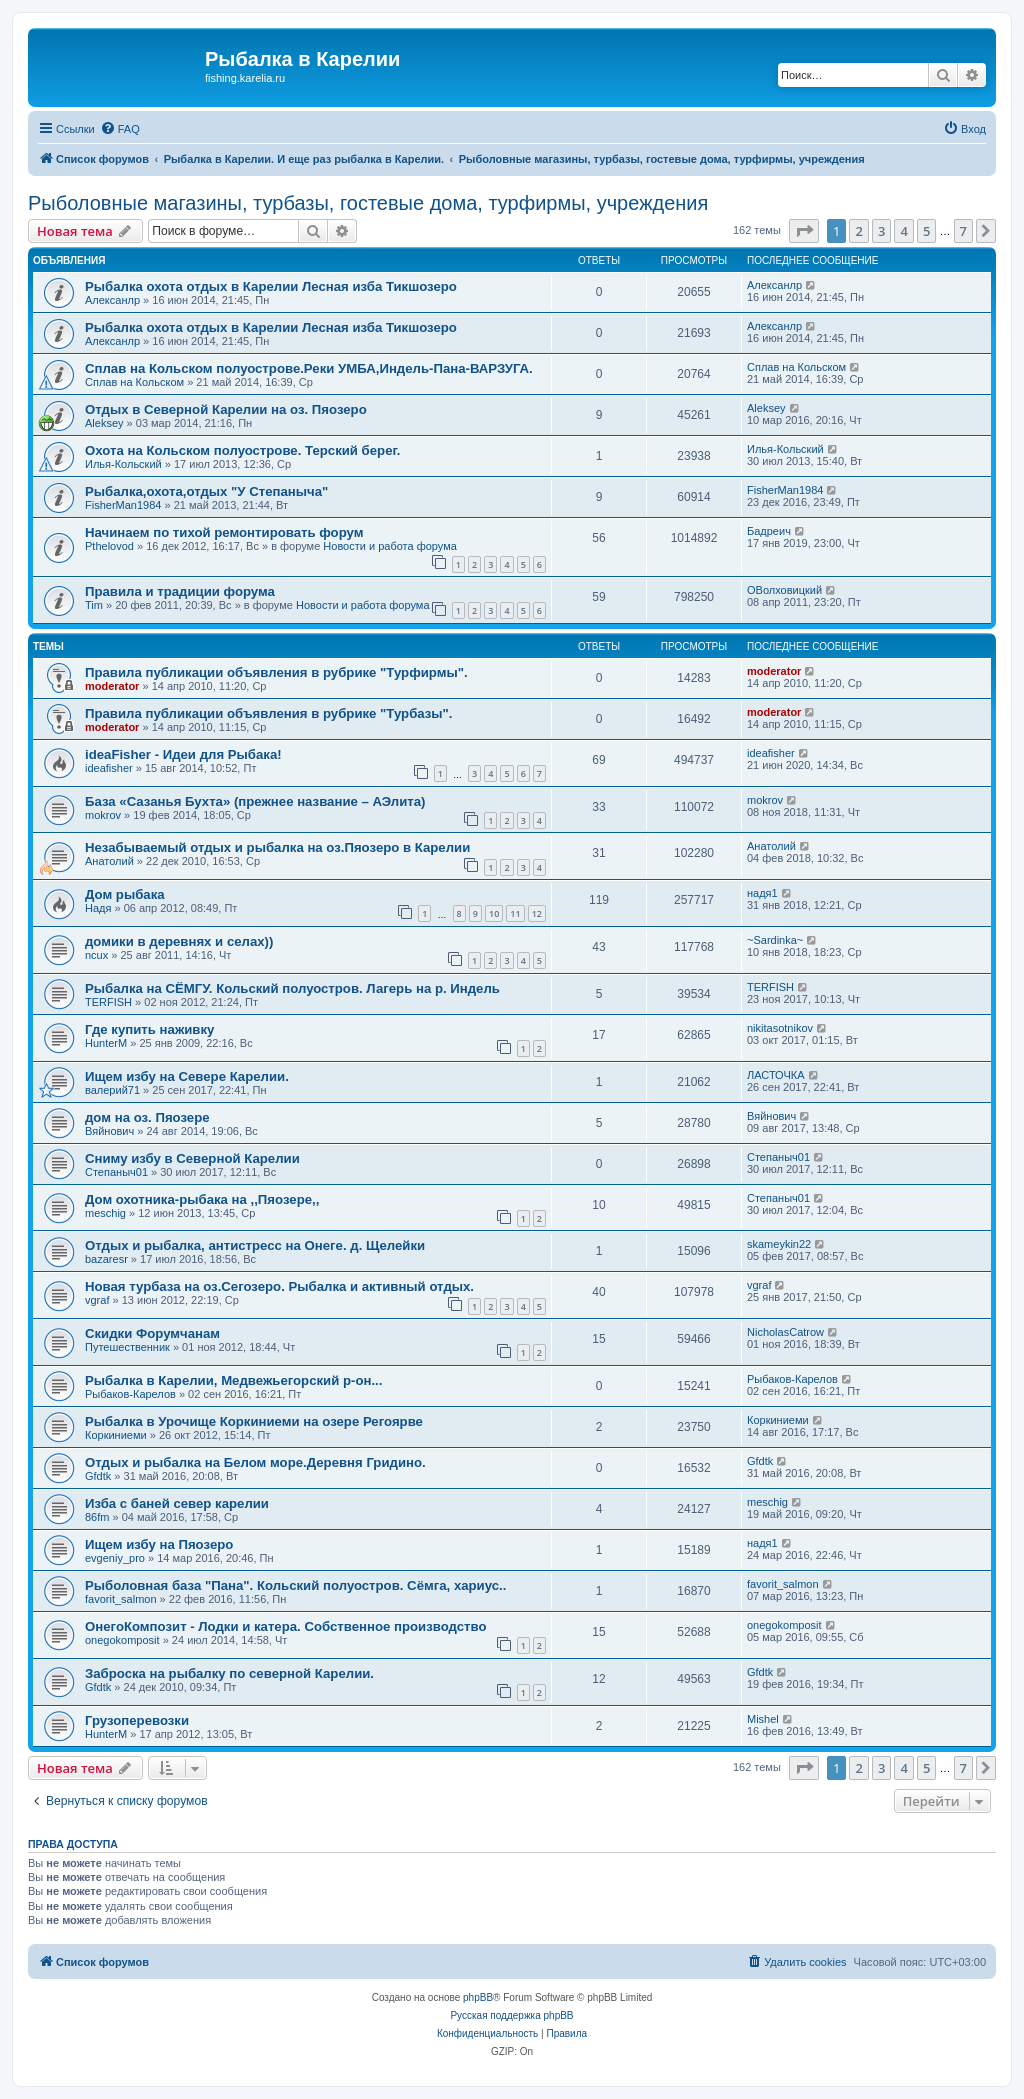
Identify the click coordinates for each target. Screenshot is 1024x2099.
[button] (804, 231)
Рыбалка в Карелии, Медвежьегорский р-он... (233, 1380)
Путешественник (127, 1347)
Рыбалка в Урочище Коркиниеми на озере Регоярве (254, 1421)
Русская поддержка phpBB (511, 2015)
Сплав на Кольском (134, 382)
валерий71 (112, 1090)
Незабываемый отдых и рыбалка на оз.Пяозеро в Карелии (277, 847)
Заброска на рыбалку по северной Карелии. (229, 1673)
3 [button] (881, 231)
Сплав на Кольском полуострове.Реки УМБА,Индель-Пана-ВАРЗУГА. (309, 368)
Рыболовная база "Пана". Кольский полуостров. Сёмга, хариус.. (295, 1585)
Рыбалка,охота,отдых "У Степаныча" (206, 491)
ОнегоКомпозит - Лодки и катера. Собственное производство (286, 1626)
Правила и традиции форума (180, 591)
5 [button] (926, 231)
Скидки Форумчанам (152, 1333)
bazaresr (106, 1259)
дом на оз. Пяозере (147, 1117)
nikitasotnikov (780, 1028)
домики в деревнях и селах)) (179, 941)
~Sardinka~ (775, 940)
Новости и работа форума (390, 546)
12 (537, 913)
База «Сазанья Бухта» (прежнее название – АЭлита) (255, 801)
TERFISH (108, 1002)
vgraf (97, 1300)
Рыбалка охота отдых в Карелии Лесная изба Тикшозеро (271, 286)
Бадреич (769, 531)
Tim (94, 605)
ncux (96, 955)
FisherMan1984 (123, 505)
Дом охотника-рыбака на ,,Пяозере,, (202, 1199)
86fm (97, 1517)
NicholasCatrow (785, 1332)
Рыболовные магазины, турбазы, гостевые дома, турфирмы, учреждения (368, 203)
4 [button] (903, 231)
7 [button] (963, 231)
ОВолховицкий (784, 590)
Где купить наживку (149, 1029)
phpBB (478, 1997)
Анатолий (109, 861)
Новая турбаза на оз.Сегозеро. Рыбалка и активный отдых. (279, 1286)
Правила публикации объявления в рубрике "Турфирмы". (276, 672)
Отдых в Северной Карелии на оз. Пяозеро (226, 409)
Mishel (763, 1719)
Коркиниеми (116, 1435)
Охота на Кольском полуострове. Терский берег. (242, 450)
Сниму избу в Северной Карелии (192, 1158)
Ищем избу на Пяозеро (159, 1544)
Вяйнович (109, 1131)
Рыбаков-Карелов (130, 1394)
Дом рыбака (125, 894)
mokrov (103, 815)
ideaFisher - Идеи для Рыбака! (183, 754)
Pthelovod (109, 546)
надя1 (762, 893)
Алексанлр (112, 300)
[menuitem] (120, 129)
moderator (112, 686)
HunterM (106, 1043)
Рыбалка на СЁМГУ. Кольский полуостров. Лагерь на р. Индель (292, 988)
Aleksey (104, 423)
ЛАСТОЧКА (776, 1075)
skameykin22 (779, 1244)
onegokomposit (122, 1640)
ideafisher (109, 768)
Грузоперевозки (137, 1720)
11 (515, 913)
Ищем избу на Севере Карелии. (187, 1076)
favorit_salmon (121, 1599)
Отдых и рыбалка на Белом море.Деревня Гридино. (255, 1462)
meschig (105, 1213)
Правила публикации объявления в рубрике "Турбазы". (269, 713)
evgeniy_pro (115, 1558)
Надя (98, 908)
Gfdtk (98, 1476)
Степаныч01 (116, 1172)
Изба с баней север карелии (177, 1503)
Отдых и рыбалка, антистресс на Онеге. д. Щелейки (255, 1245)
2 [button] (858, 231)
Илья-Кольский (123, 464)
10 (494, 913)
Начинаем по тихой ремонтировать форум (224, 532)
